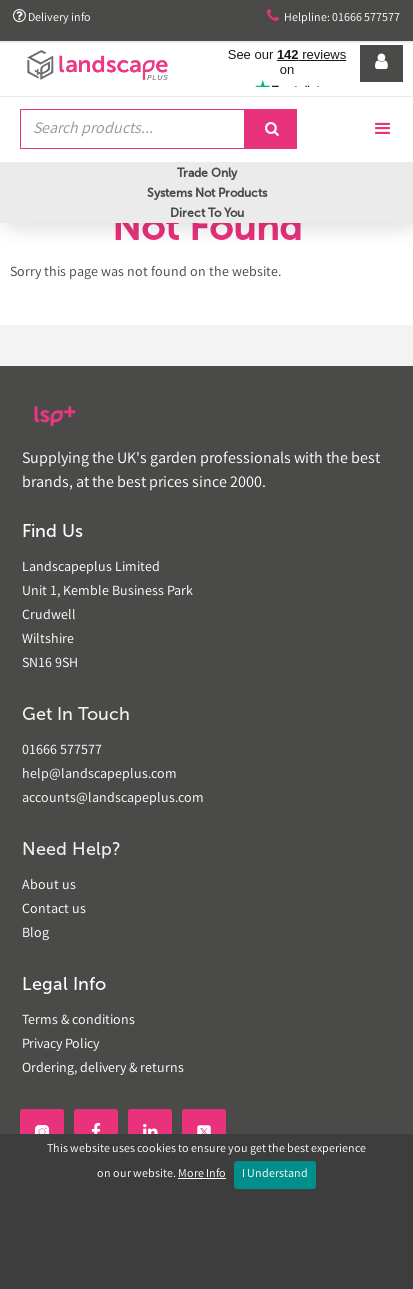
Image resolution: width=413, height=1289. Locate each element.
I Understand (275, 1174)
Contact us (54, 910)
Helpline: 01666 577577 (333, 17)
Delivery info (52, 17)
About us (49, 886)
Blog (35, 934)
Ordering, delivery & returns (103, 1069)
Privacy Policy (60, 1045)
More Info (202, 1174)
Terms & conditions (78, 1021)
